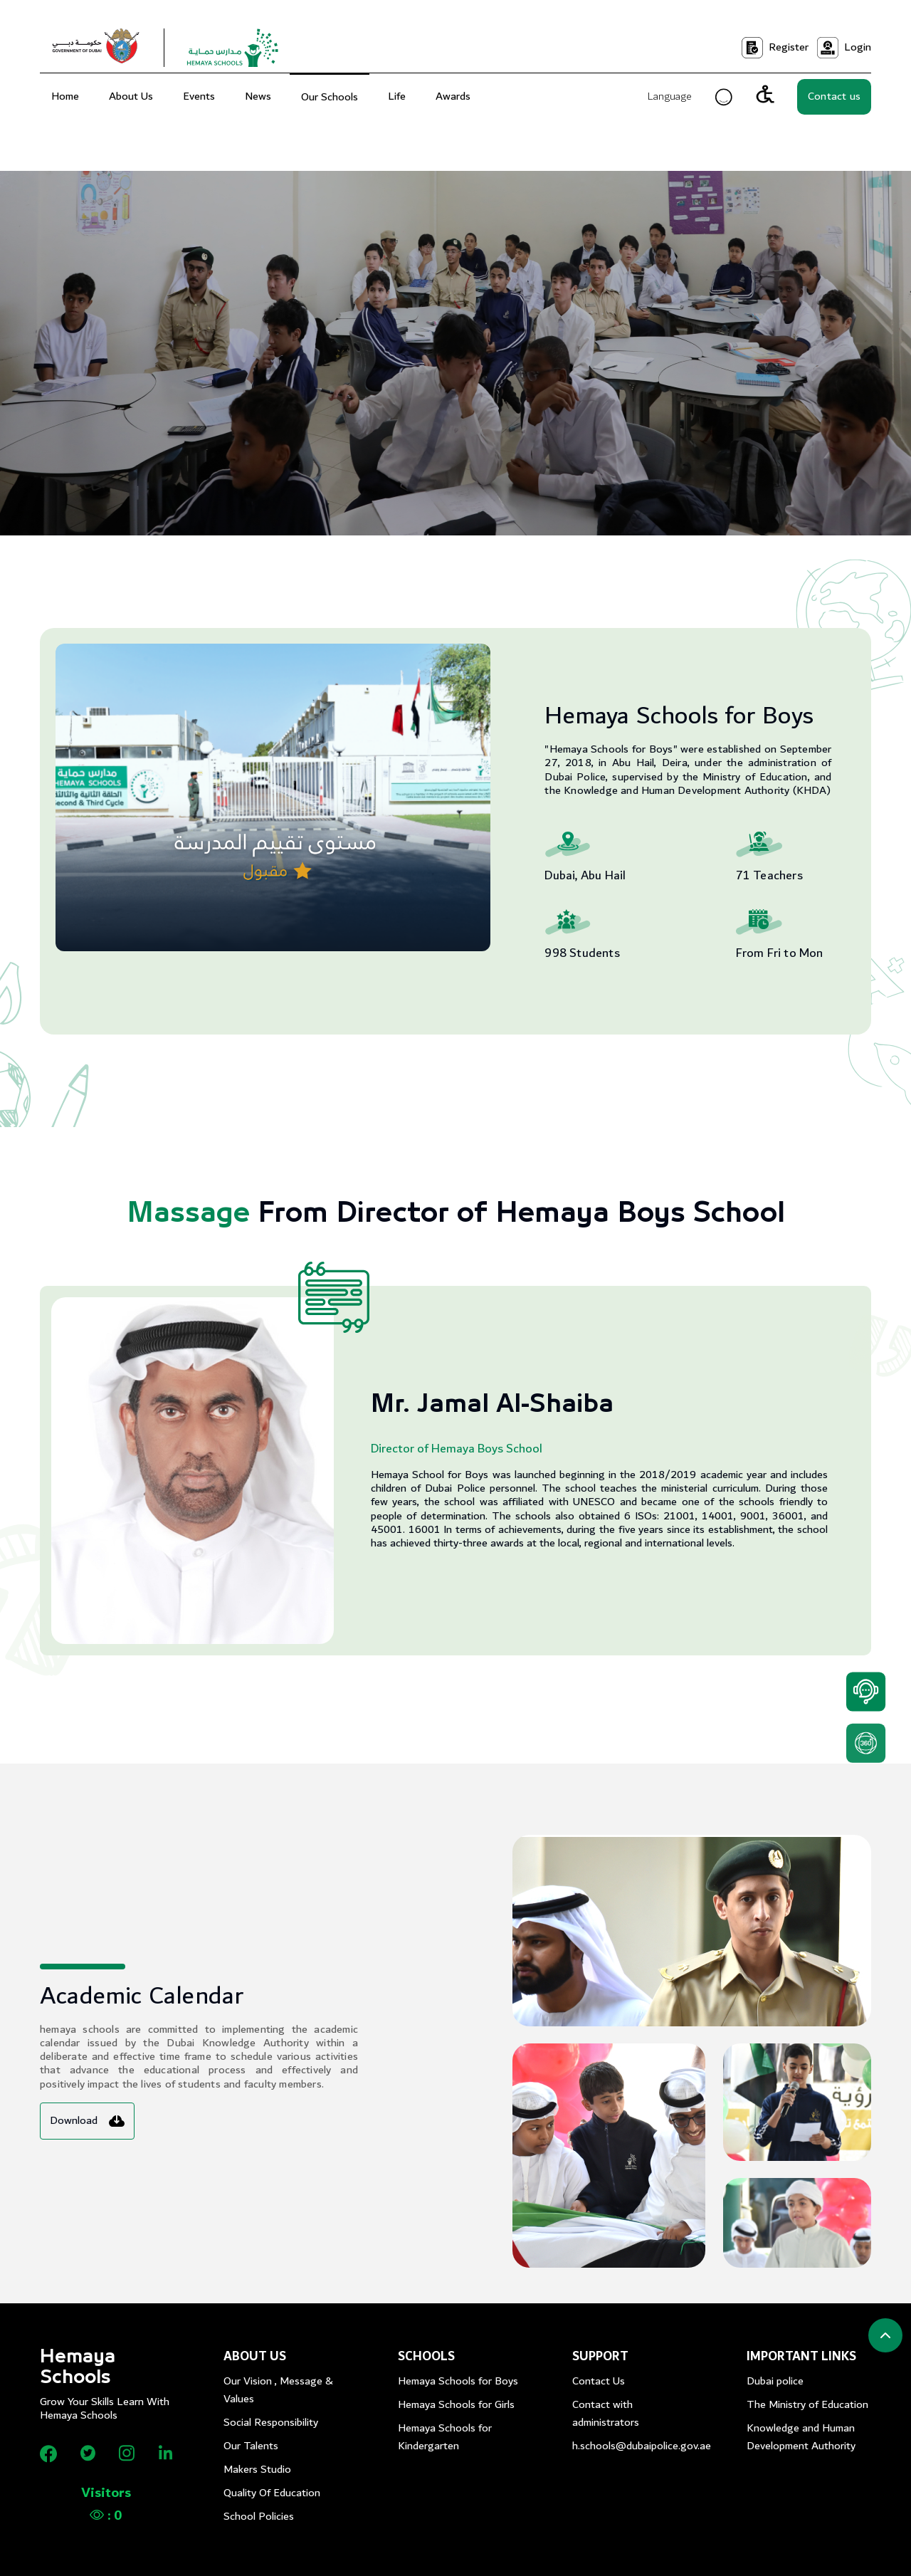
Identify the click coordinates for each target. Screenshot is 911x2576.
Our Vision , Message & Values (278, 2390)
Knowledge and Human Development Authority (801, 2437)
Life (397, 96)
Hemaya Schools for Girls (456, 2405)
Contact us (834, 96)
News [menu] (258, 96)
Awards (453, 96)
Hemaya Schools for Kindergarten (445, 2437)
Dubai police (775, 2381)
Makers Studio (257, 2469)
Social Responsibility (270, 2422)
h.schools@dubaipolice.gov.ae (634, 2446)
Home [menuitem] (65, 96)
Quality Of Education (271, 2493)
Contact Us (598, 2381)
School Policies (258, 2516)
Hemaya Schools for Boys (458, 2381)
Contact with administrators (605, 2413)
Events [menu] (199, 96)
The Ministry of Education (807, 2405)
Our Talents (250, 2446)
